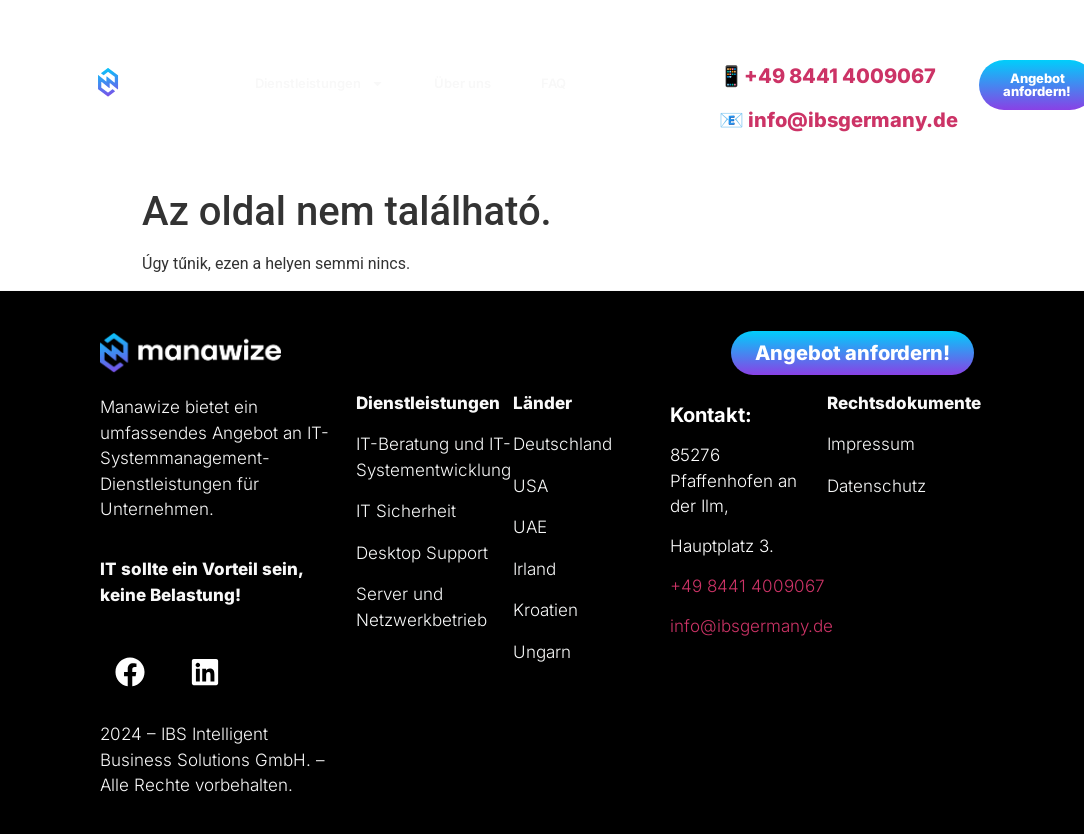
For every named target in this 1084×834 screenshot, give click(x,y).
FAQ (553, 83)
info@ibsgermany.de (751, 626)
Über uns (462, 83)
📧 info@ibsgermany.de (838, 120)
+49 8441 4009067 (747, 586)
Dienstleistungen (319, 83)
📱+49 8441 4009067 (827, 76)
